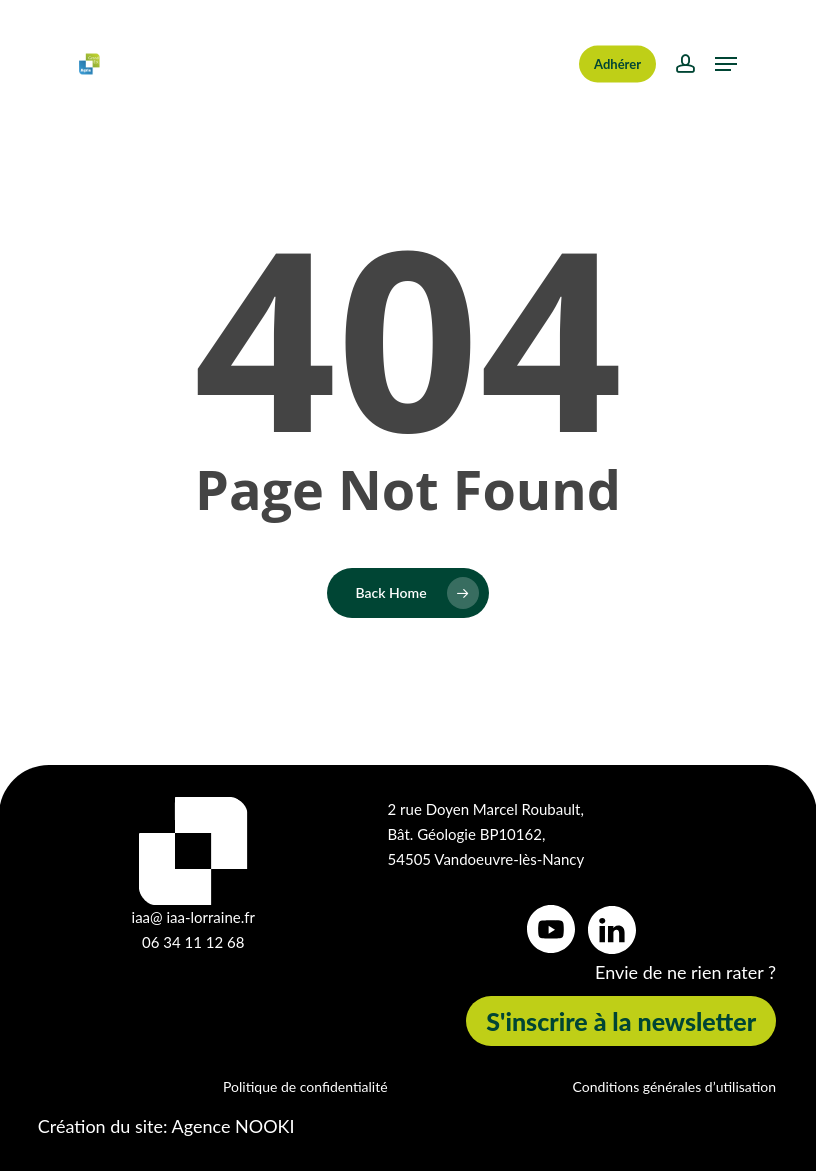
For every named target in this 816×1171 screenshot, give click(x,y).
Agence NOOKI (233, 1126)
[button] (726, 64)
